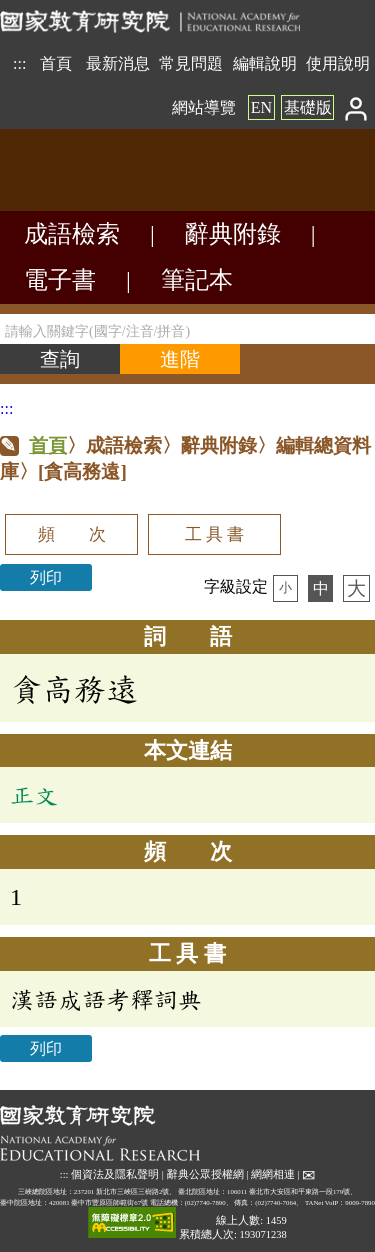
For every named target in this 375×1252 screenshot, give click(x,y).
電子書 (60, 280)
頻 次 (72, 534)
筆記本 (197, 280)
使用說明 (338, 63)
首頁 (56, 63)
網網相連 (273, 1174)
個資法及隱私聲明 (115, 1174)
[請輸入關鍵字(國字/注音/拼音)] (187, 329)
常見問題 (191, 63)
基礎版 (308, 107)
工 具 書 (214, 534)
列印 (46, 577)
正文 (34, 795)
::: (19, 63)
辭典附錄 (233, 234)
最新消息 (118, 63)
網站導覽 (204, 107)
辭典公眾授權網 (205, 1174)
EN (261, 107)
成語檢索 (72, 234)
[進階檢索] (180, 359)
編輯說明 (265, 63)
